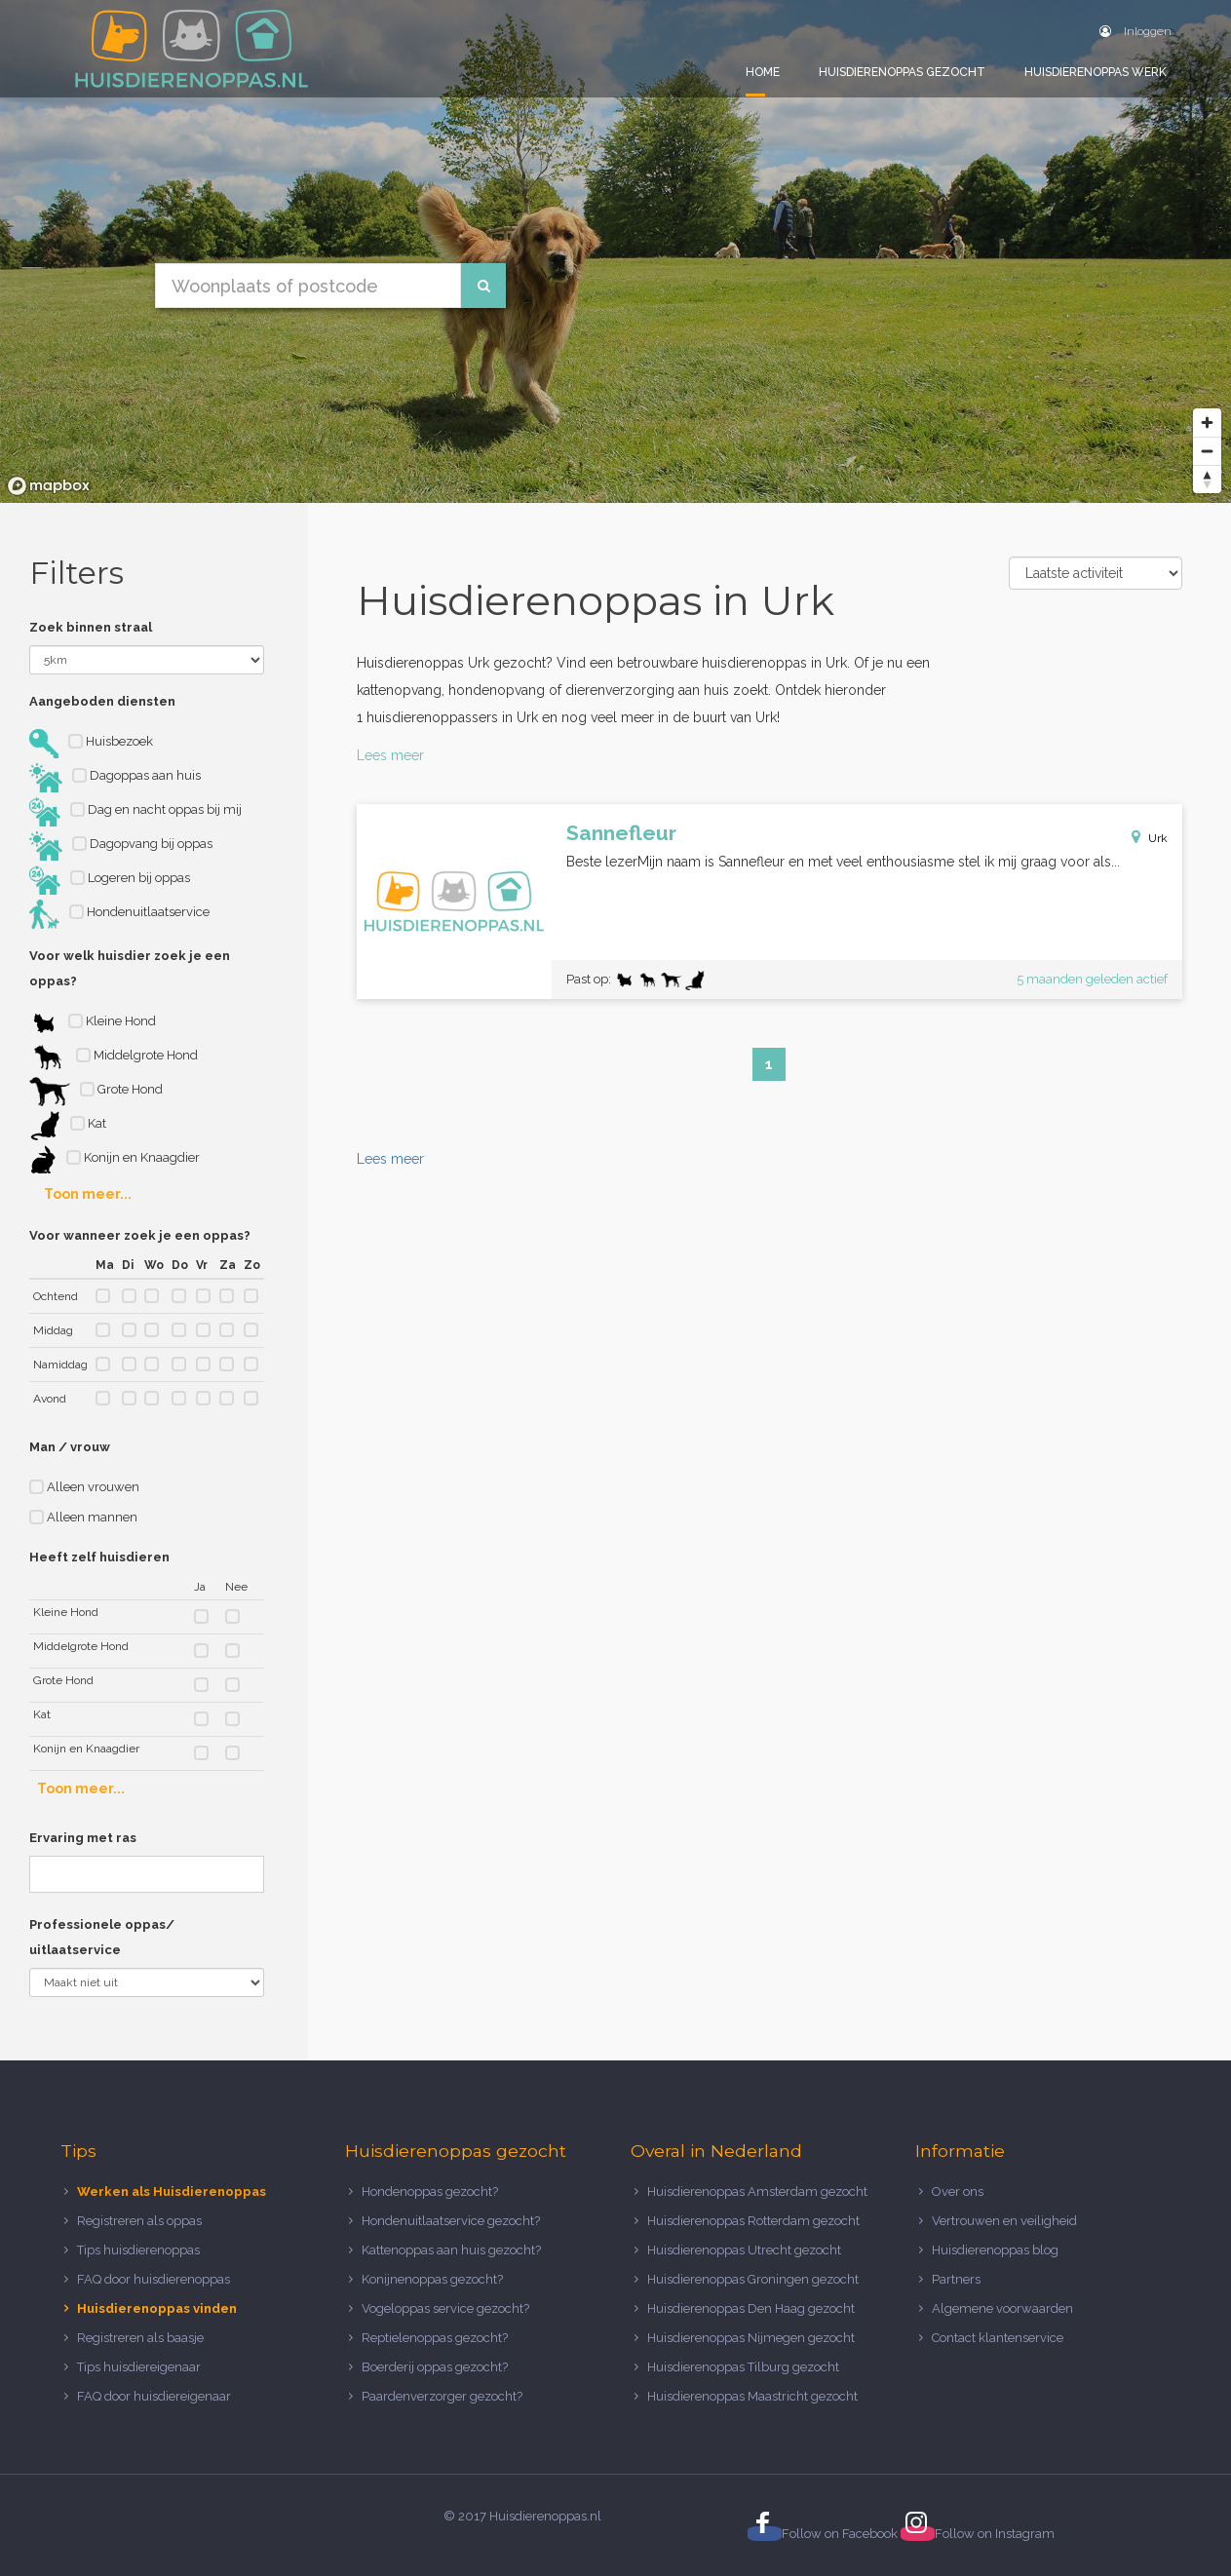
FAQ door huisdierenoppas (155, 2279)
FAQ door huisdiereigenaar (154, 2396)
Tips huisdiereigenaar (139, 2367)
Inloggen (1135, 31)
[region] (615, 251)
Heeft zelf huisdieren (99, 1557)
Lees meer (390, 755)
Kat (67, 1125)
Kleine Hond (92, 1023)
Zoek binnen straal (90, 627)
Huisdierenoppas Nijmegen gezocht (751, 2337)
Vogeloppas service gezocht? (445, 2308)
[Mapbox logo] (49, 486)
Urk (1158, 838)
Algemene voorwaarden (1002, 2308)
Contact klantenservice (997, 2337)
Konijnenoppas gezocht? (432, 2279)
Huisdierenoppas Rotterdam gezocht (753, 2220)
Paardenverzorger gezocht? (442, 2396)
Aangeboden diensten (102, 701)
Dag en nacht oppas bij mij (135, 812)
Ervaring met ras (82, 1837)
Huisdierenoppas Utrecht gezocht (744, 2250)
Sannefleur (621, 833)
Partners (956, 2279)
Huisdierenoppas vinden (157, 2308)
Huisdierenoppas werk (1095, 72)
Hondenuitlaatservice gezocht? (451, 2220)
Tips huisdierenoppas (138, 2250)
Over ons (957, 2191)
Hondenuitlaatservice (119, 914)
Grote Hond (96, 1091)
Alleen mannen (83, 1517)
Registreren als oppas (139, 2220)
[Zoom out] (1207, 451)
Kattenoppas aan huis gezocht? (451, 2250)
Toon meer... (88, 1194)
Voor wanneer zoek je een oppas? (139, 1235)
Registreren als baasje (140, 2337)
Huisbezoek (91, 743)
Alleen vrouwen (84, 1487)
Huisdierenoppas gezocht (902, 72)
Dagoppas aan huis (115, 777)
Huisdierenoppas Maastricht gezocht (752, 2396)
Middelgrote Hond (113, 1057)
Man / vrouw (69, 1447)
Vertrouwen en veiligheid (1004, 2220)
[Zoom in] (1207, 422)
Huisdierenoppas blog (995, 2250)
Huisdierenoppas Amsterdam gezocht (757, 2191)
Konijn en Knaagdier (114, 1159)
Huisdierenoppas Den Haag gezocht (751, 2308)
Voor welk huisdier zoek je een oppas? (129, 968)
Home (763, 72)
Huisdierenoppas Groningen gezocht (753, 2279)
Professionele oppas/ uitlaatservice (101, 1937)
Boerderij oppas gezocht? (435, 2367)
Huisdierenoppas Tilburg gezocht (743, 2367)
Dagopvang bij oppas (120, 846)
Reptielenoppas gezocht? (435, 2337)
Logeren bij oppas (109, 880)
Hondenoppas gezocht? (430, 2191)
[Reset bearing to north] (1207, 479)
